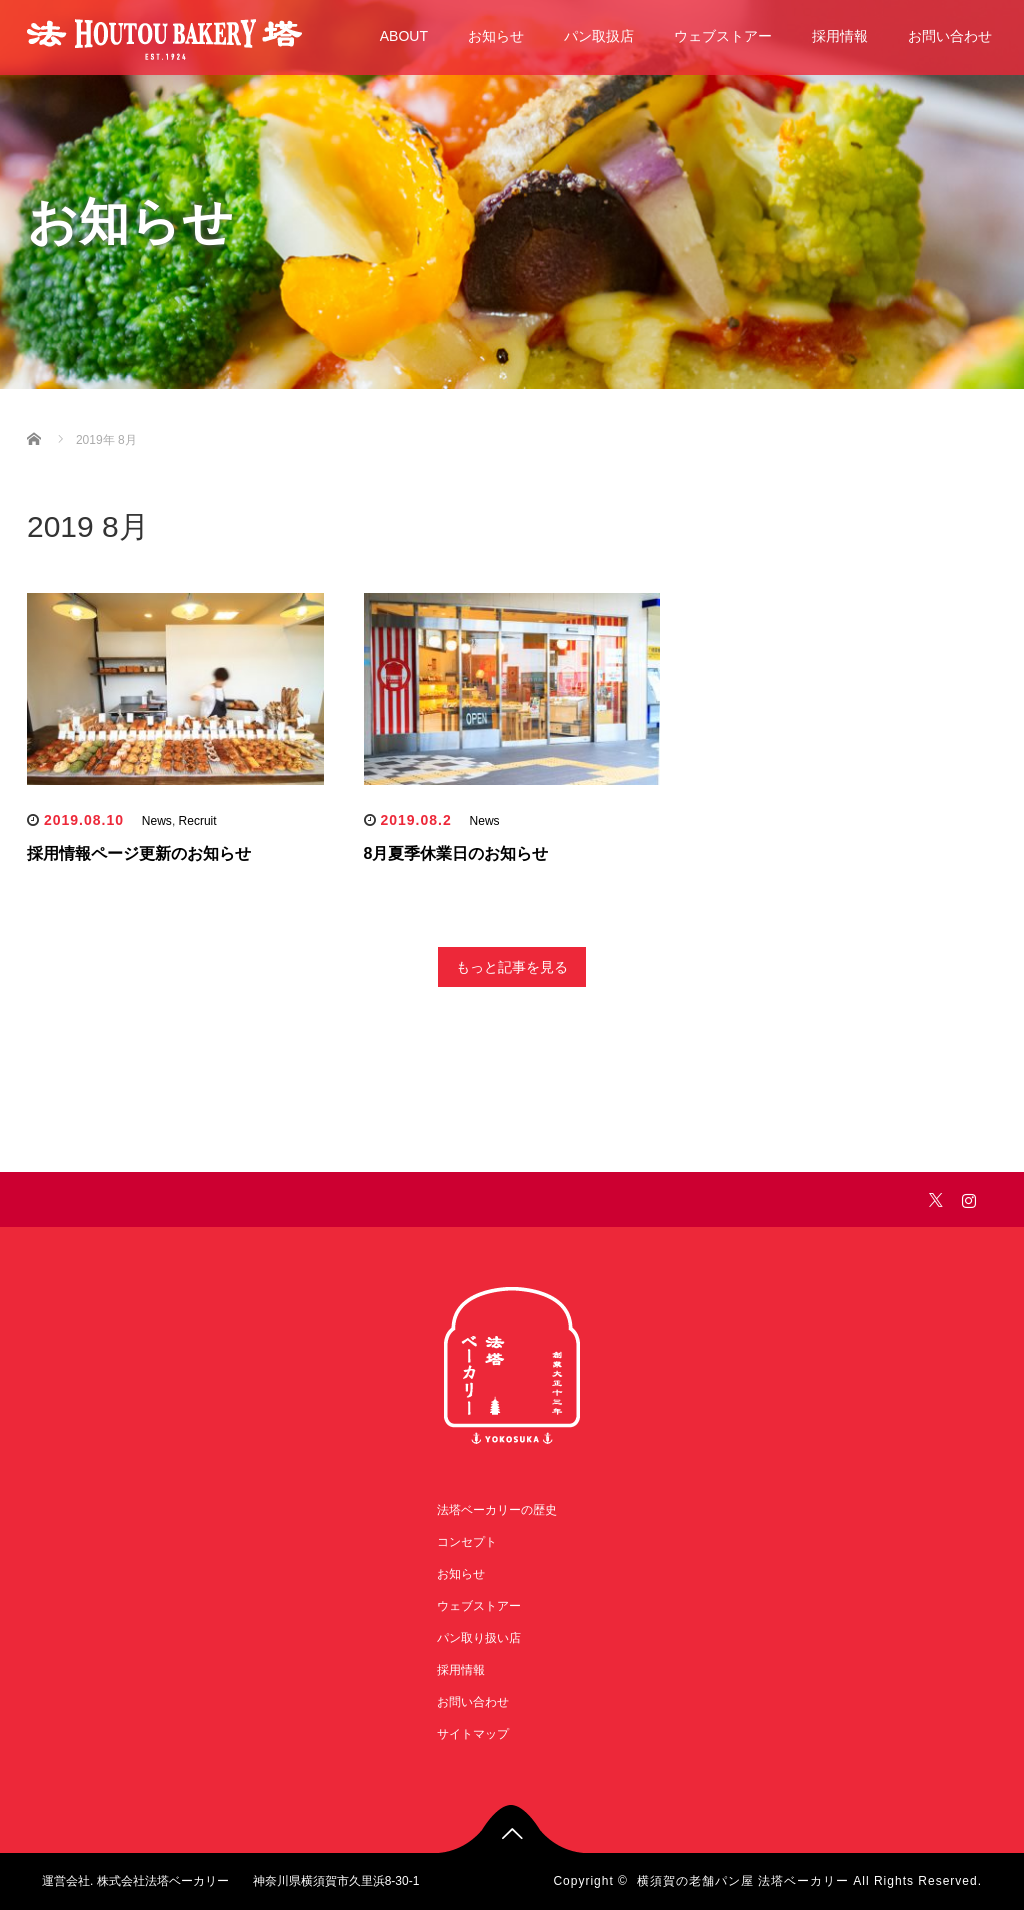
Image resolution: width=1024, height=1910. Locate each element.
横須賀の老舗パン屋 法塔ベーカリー (743, 1881)
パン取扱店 (599, 36)
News (157, 821)
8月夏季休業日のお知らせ (456, 853)
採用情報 (840, 36)
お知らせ (496, 36)
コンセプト (467, 1542)
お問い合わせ (950, 36)
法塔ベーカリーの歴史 (497, 1510)
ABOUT (404, 36)
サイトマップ (473, 1734)
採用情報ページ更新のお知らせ (139, 853)
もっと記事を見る (512, 967)
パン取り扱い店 (479, 1638)
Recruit (198, 821)
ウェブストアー (723, 36)
